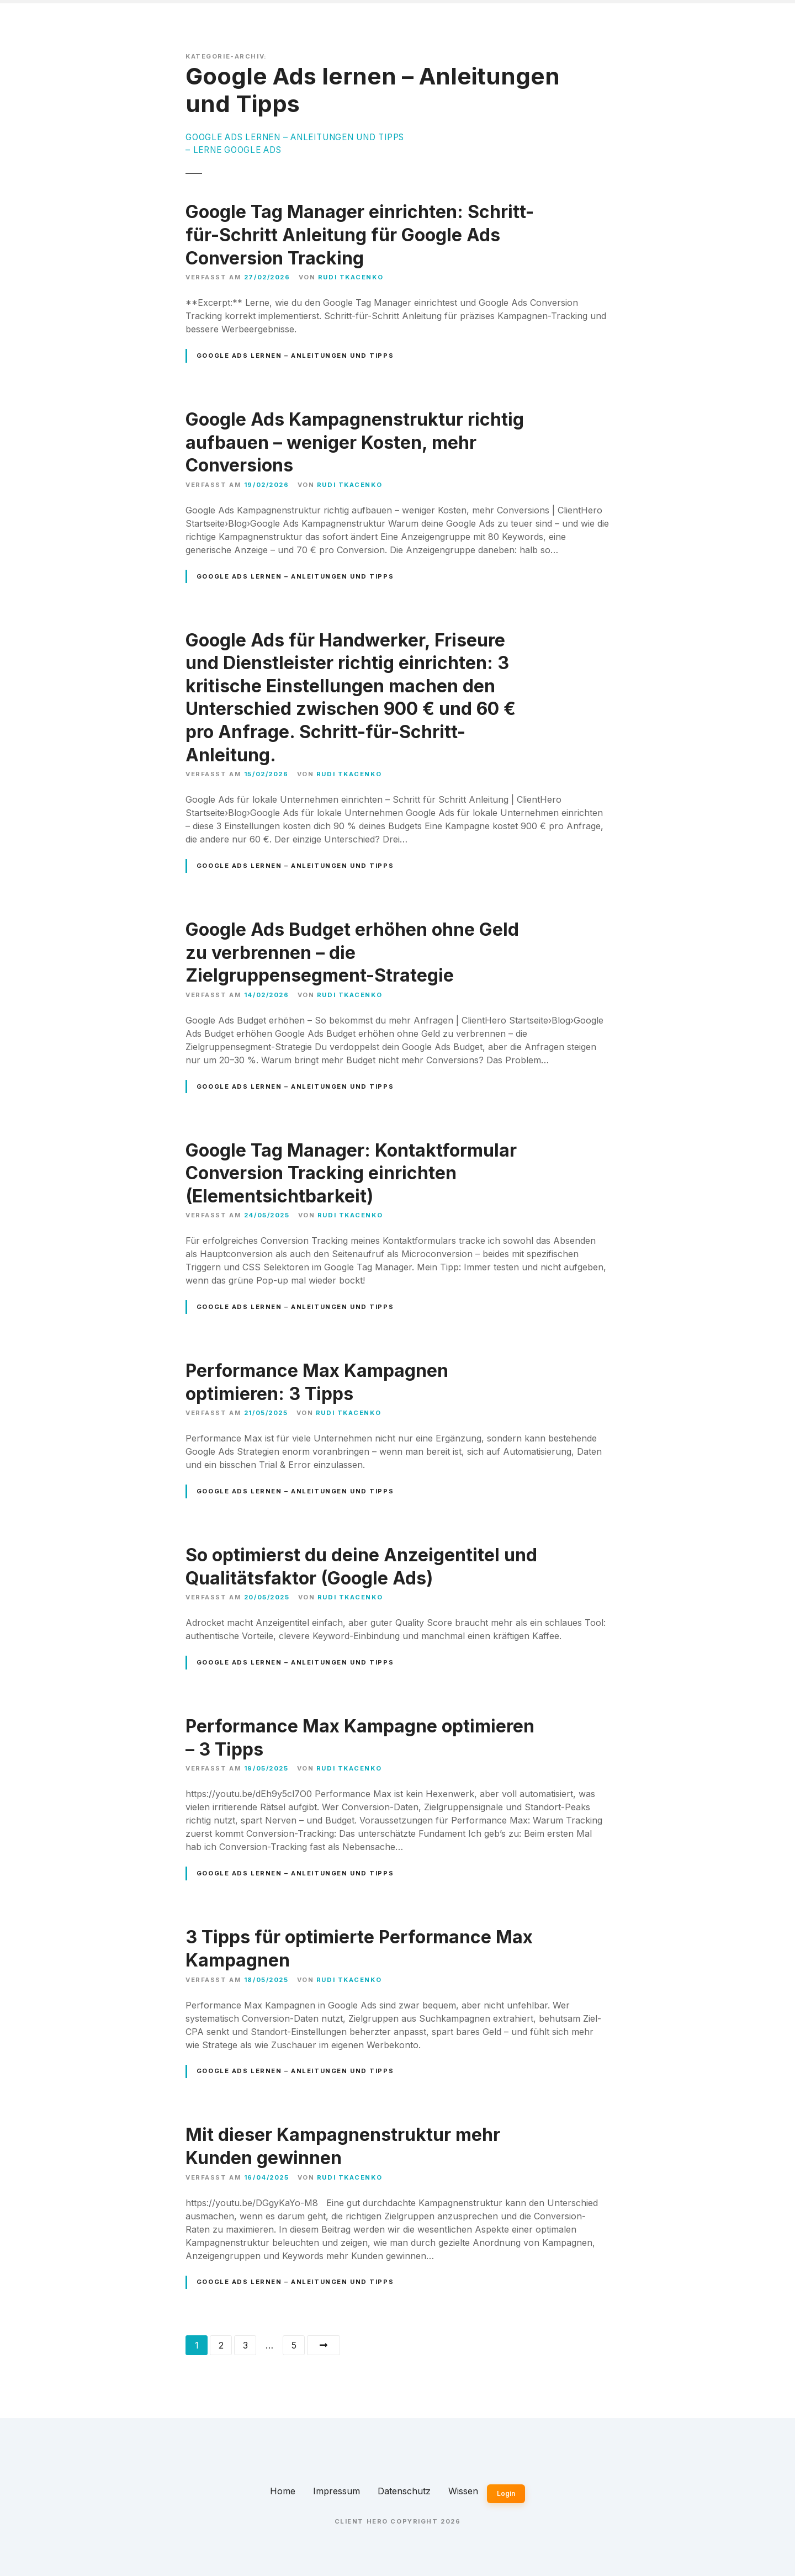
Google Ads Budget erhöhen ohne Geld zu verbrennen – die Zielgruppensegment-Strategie (352, 952)
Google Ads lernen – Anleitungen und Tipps (295, 355)
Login (506, 2493)
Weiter (323, 2345)
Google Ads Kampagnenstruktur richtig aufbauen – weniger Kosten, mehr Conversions (355, 442)
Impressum (336, 2491)
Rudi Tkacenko (350, 277)
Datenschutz (404, 2491)
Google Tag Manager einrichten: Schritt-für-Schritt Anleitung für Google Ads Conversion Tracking (360, 234)
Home (282, 2491)
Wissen (463, 2491)
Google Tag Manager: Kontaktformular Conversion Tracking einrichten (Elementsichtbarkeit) (351, 1173)
